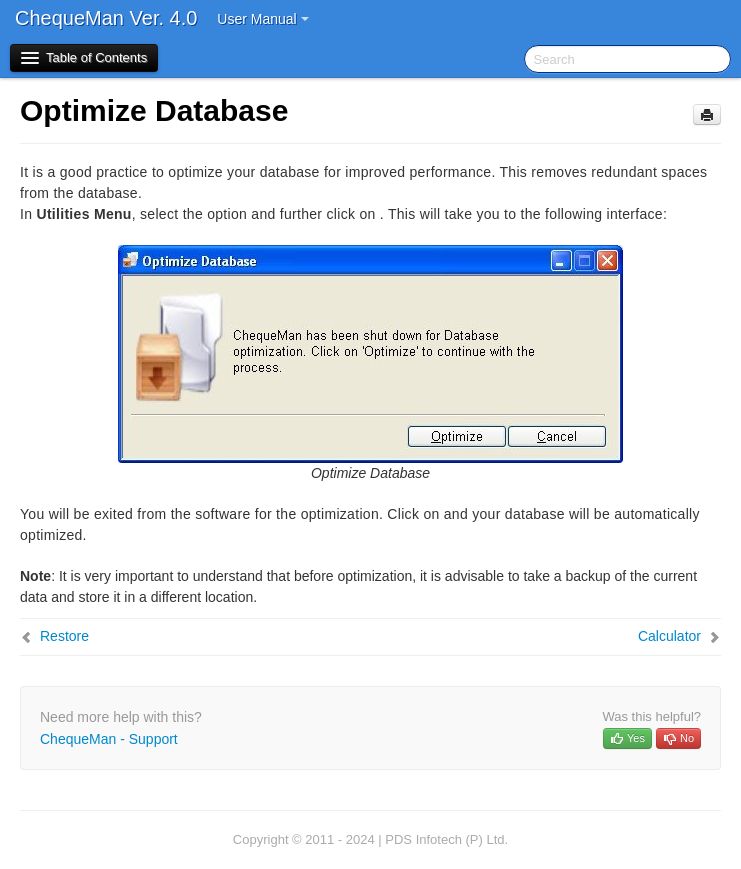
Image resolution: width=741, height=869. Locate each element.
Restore (64, 636)
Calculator (669, 636)
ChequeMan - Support (109, 739)
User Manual (262, 19)
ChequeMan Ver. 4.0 (106, 18)
